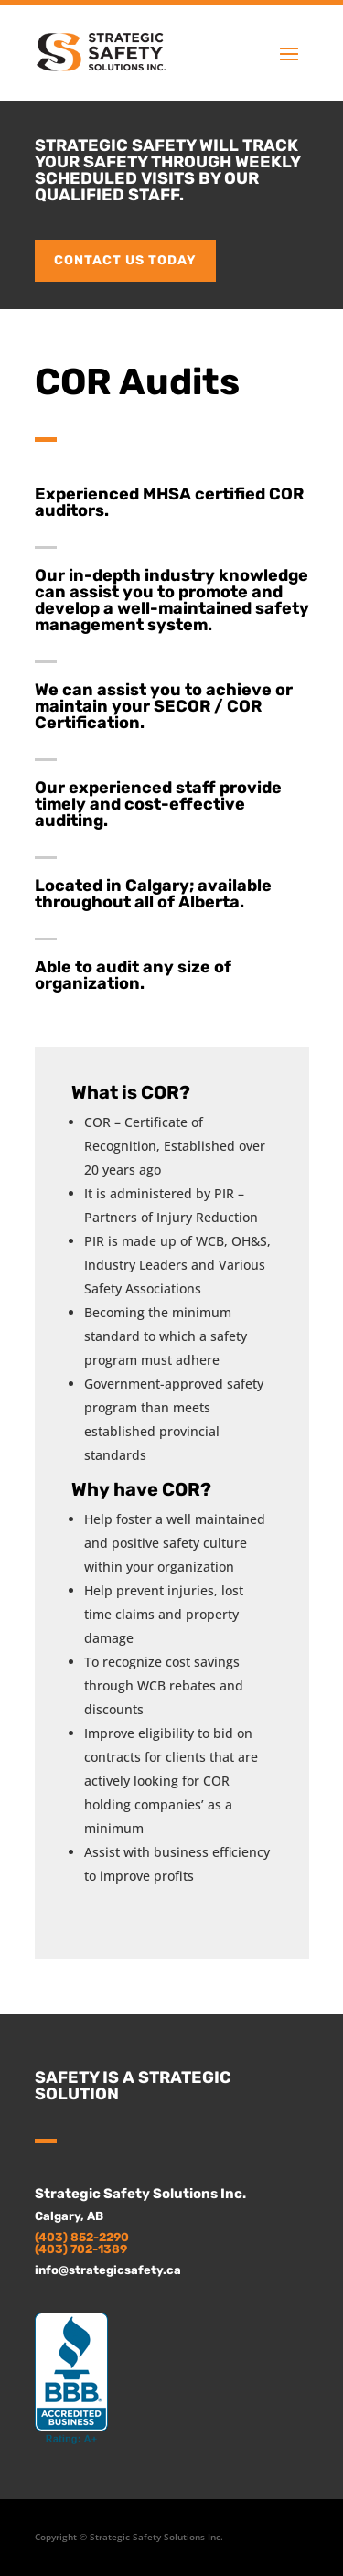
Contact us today (125, 260)
